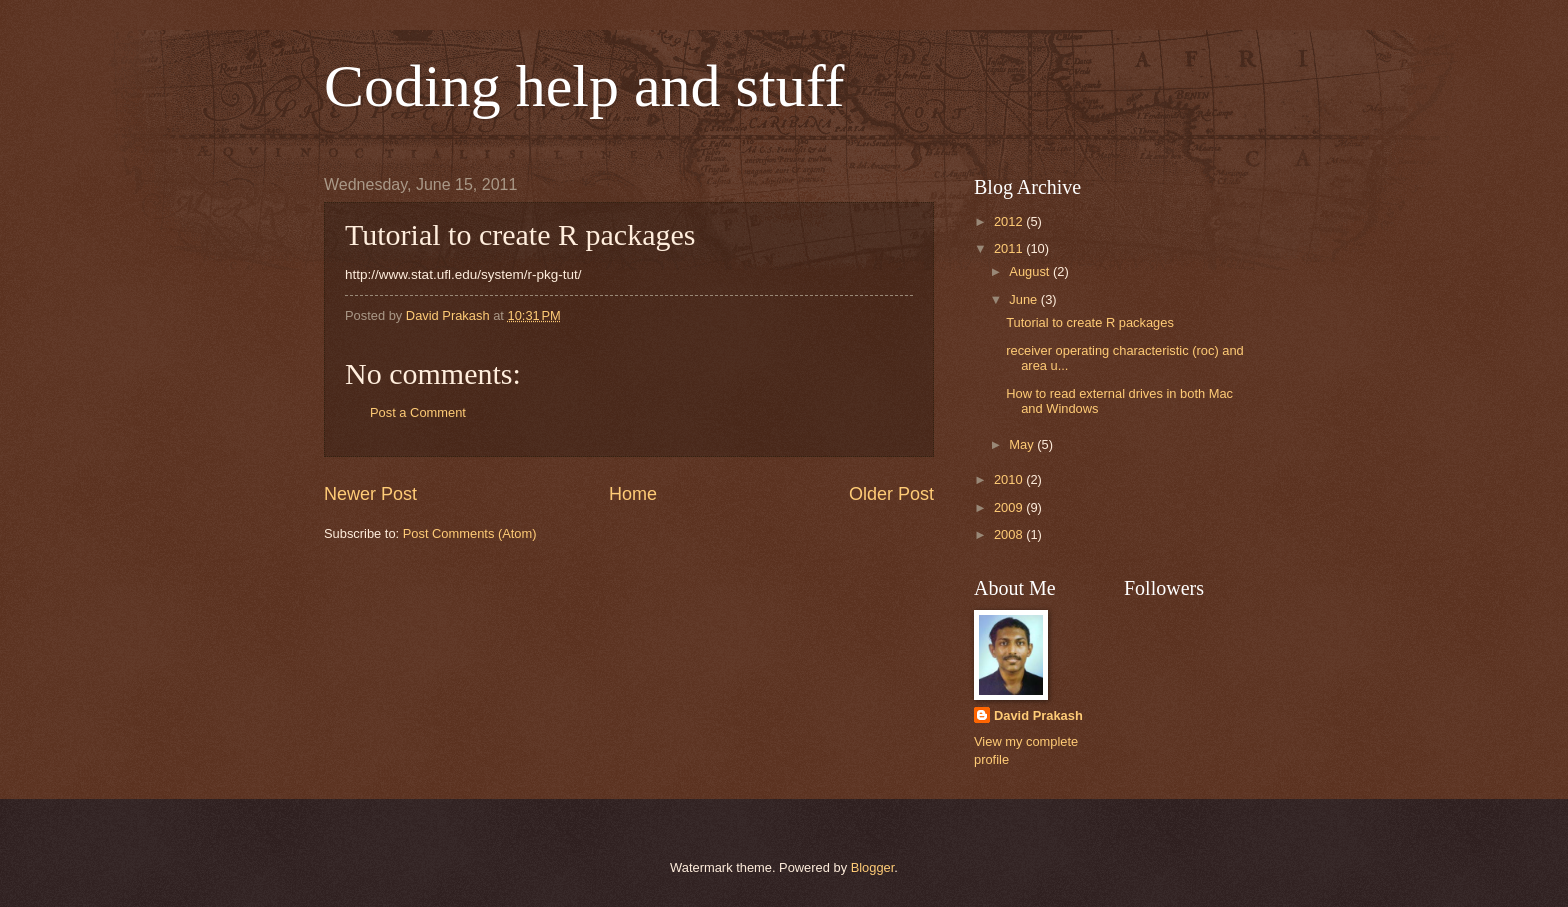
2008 (1010, 534)
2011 (1010, 248)
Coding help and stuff (584, 86)
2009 (1010, 507)
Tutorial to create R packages (1090, 322)
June (1025, 299)
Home (633, 494)
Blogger (873, 867)
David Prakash (1038, 715)
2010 (1010, 479)
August (1031, 271)
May (1023, 444)
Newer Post (370, 494)
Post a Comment (418, 412)
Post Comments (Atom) (470, 533)
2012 (1010, 221)
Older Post (891, 494)
